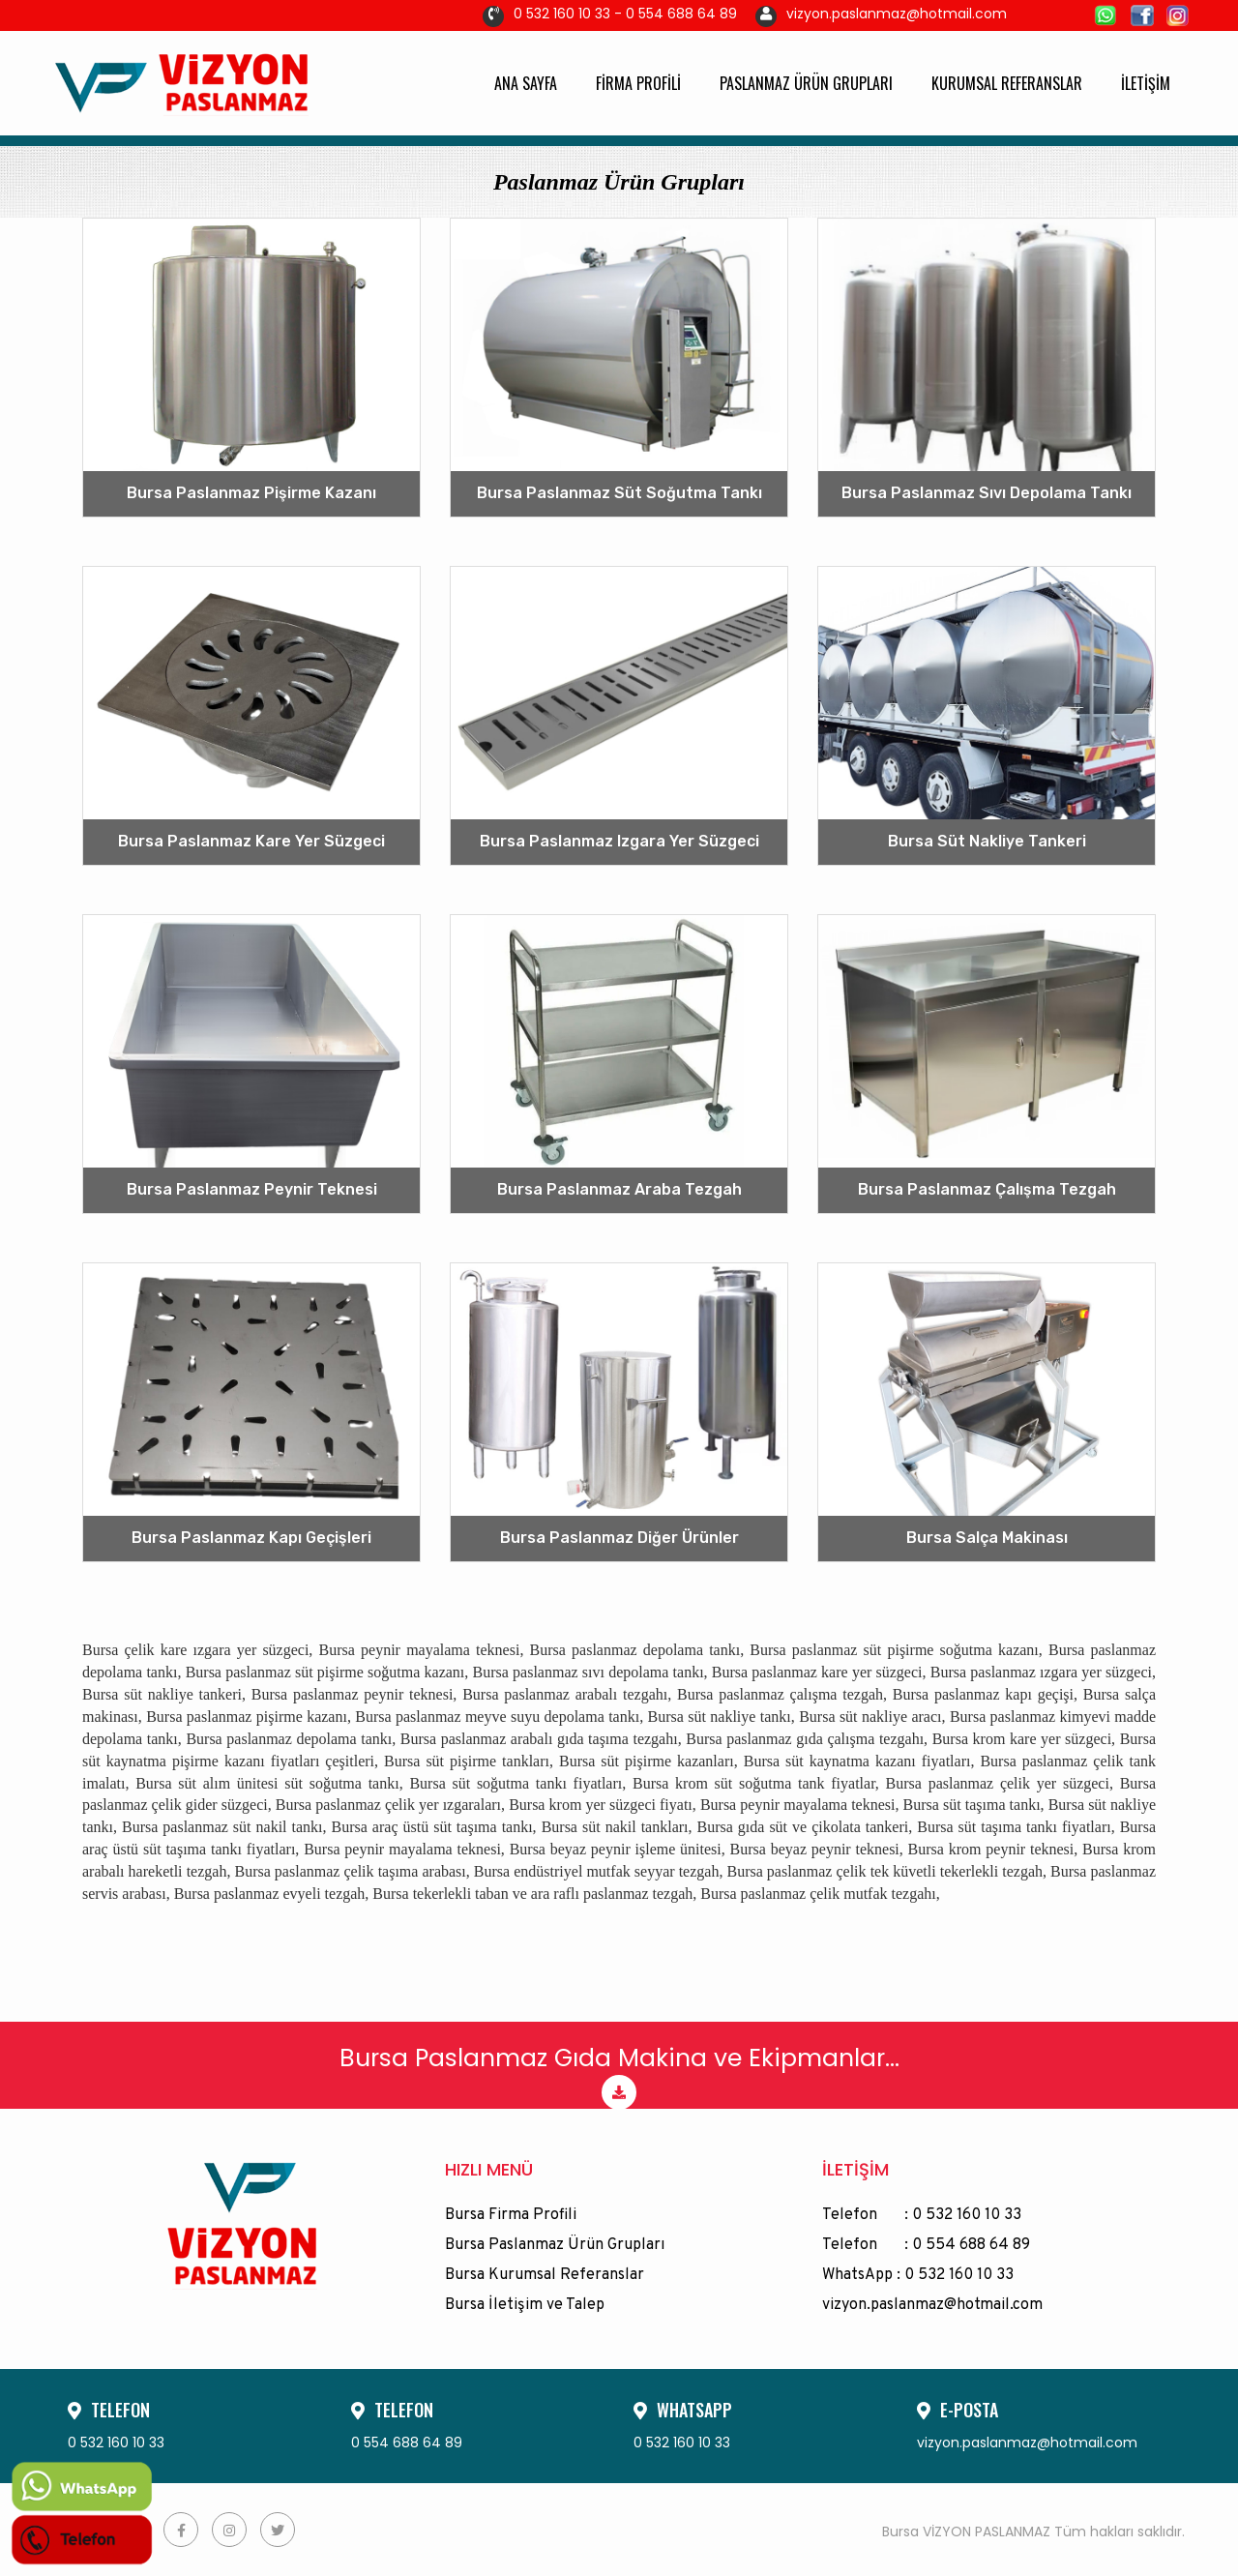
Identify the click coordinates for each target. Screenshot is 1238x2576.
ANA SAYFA (525, 83)
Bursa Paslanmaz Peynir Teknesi (252, 1189)
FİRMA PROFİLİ (638, 83)
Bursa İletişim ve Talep (524, 2305)
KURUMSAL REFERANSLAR (1006, 83)
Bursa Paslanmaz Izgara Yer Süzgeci (619, 841)
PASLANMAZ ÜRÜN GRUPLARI (806, 83)
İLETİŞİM (1145, 83)
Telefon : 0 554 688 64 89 (926, 2245)
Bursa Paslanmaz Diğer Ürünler (619, 1537)
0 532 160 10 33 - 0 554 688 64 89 (610, 13)
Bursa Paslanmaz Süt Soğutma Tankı (619, 493)
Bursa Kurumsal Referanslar (544, 2275)
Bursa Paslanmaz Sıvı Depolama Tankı (986, 493)
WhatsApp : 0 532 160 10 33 (918, 2275)
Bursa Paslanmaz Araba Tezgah (619, 1189)
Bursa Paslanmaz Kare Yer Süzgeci (251, 841)
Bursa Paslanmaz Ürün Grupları (554, 2245)
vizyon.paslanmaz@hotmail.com (881, 13)
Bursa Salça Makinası (987, 1537)
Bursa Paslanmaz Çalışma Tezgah (987, 1189)
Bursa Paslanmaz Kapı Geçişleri (251, 1537)
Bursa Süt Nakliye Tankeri (987, 841)
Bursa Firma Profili (510, 2215)
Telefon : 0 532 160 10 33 (921, 2215)
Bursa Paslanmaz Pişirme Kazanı (251, 493)
